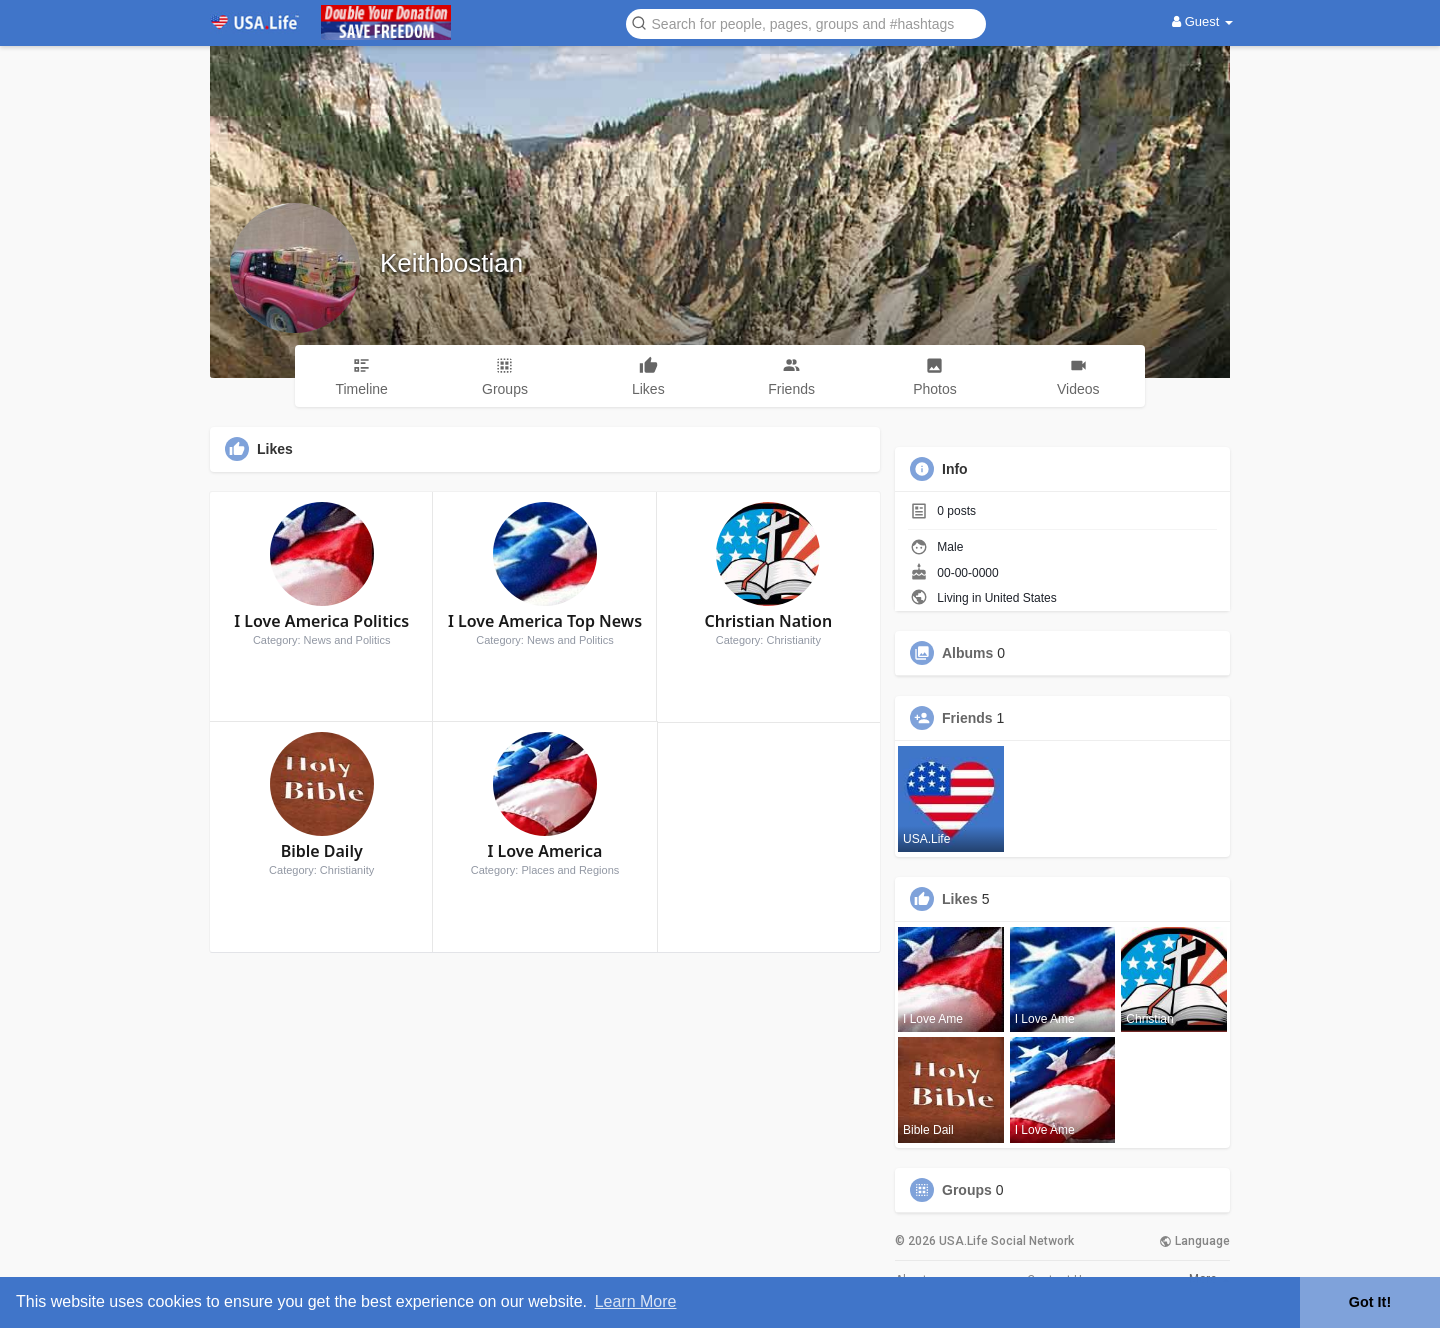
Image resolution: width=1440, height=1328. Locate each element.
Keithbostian (451, 263)
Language (1194, 1241)
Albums (967, 653)
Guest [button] (1202, 21)
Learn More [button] (636, 1301)
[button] (806, 22)
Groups (967, 1190)
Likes (960, 899)
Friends (967, 718)
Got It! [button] (1370, 1302)
